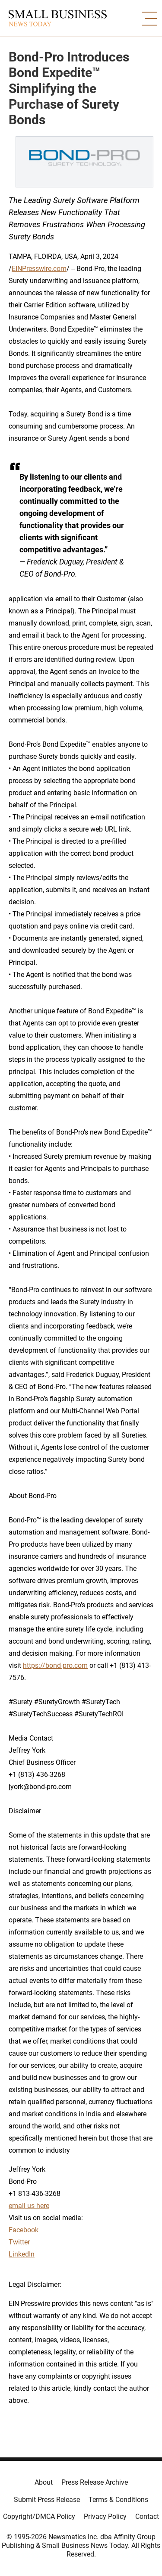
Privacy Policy (105, 2516)
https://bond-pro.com (55, 1665)
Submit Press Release (47, 2499)
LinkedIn (22, 2254)
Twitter (19, 2242)
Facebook (23, 2230)
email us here (29, 2206)
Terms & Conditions (118, 2499)
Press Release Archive (94, 2482)
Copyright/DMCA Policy (39, 2516)
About (44, 2482)
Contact (147, 2516)
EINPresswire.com (39, 268)
